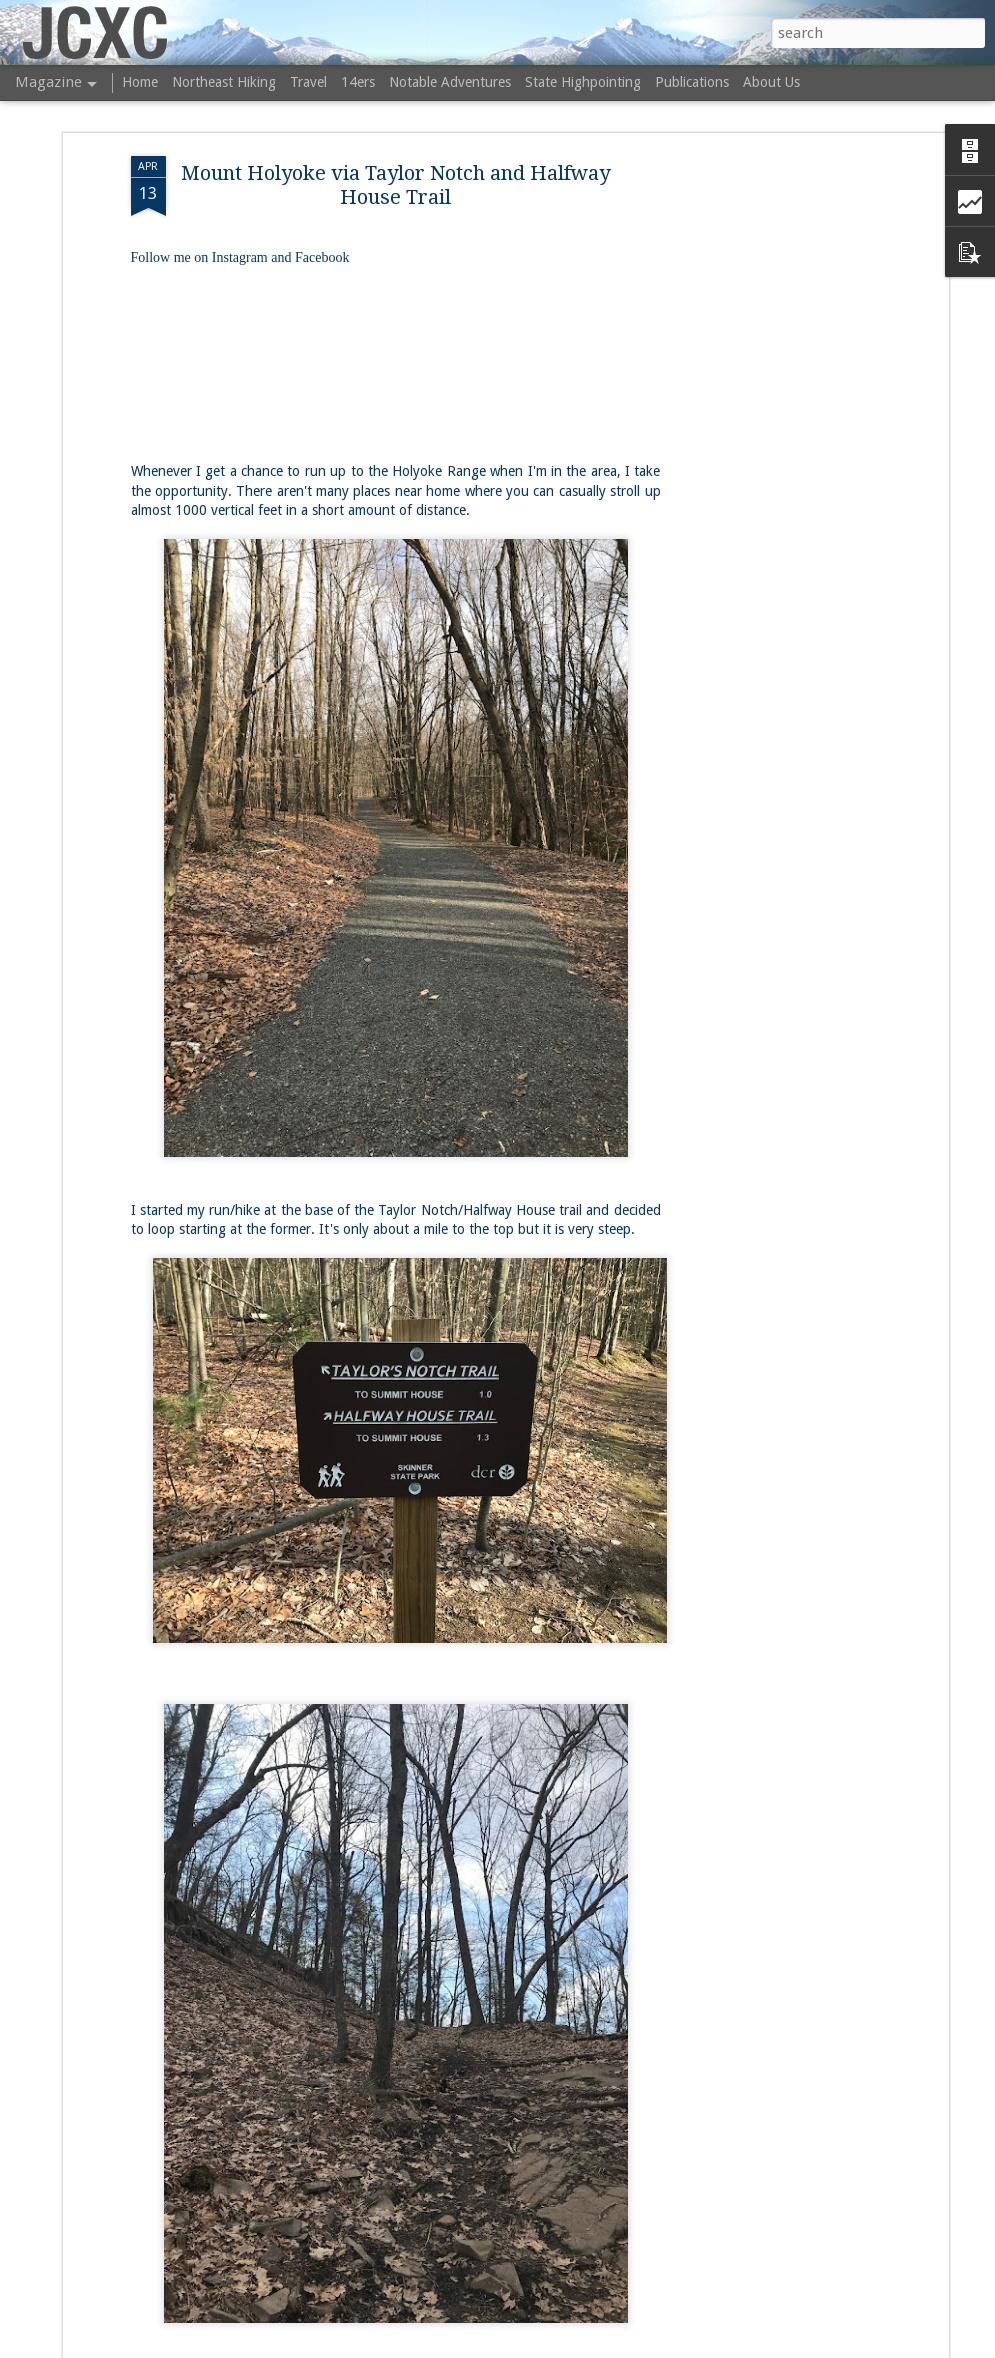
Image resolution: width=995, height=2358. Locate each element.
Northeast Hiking (224, 82)
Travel (308, 82)
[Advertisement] (771, 471)
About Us (771, 82)
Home (140, 82)
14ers (358, 82)
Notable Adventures (450, 82)
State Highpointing (583, 82)
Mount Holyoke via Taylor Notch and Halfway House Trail (395, 185)
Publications (692, 82)
